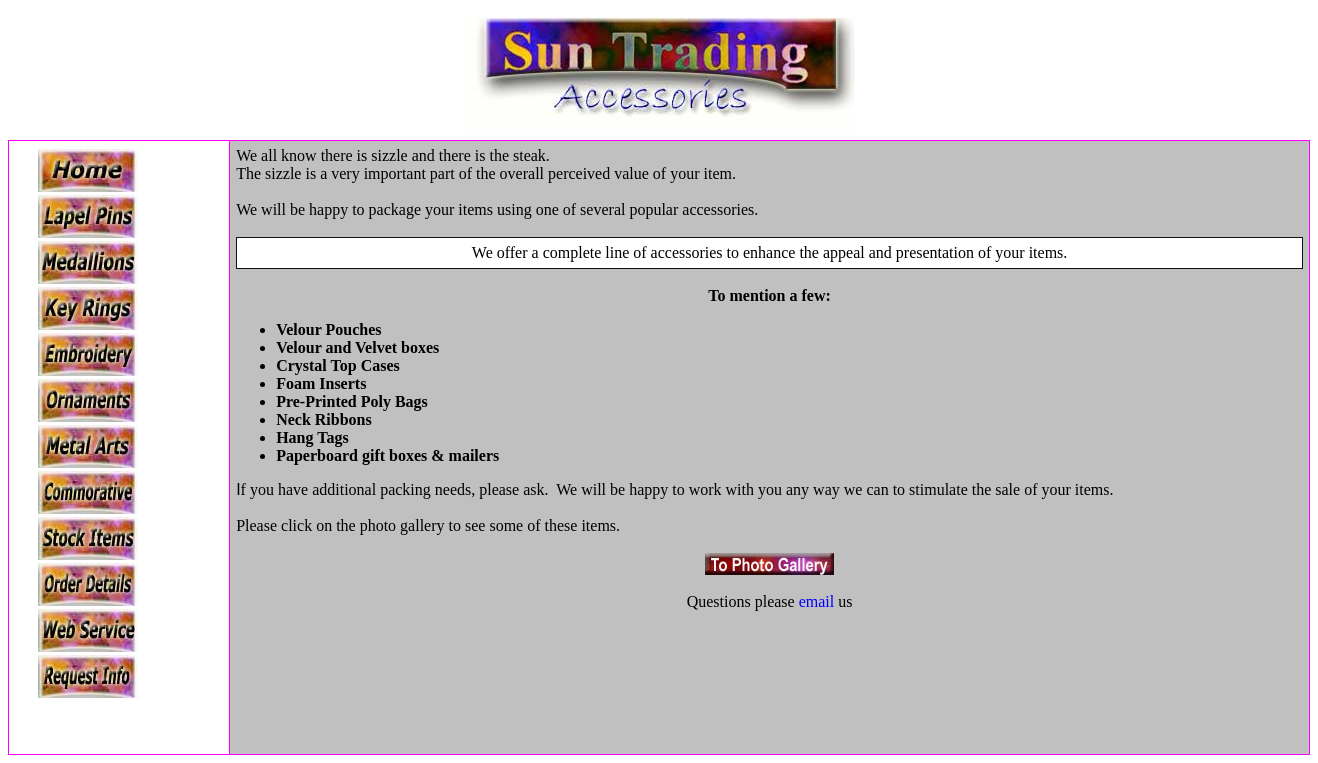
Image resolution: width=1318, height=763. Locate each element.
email (817, 601)
